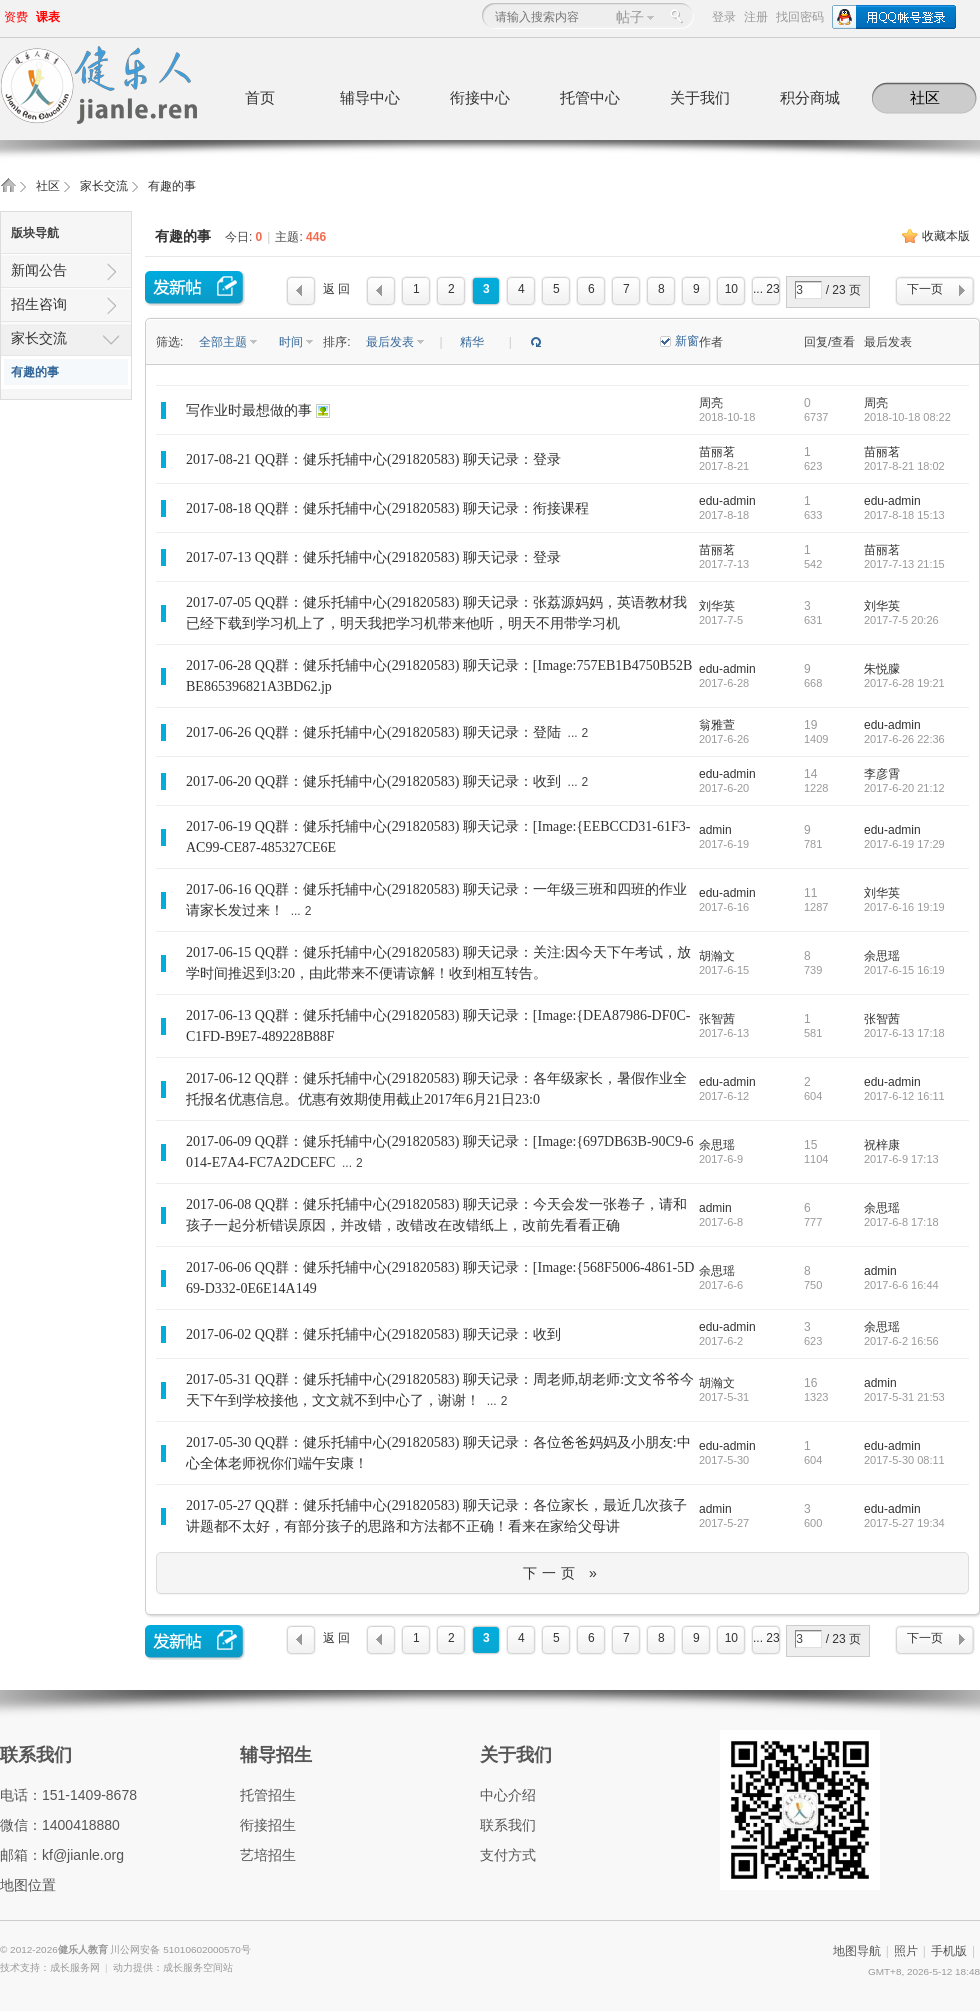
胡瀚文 (717, 956)
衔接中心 (480, 97)
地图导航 (857, 1951)
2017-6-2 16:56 (901, 1341)
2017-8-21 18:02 (904, 466)
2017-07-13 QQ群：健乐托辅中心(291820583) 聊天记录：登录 (373, 557)
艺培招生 (268, 1855)
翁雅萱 (717, 725)
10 (731, 289)
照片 (906, 1951)
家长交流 (104, 186)
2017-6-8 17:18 (901, 1222)
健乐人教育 (84, 1949)
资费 (16, 17)
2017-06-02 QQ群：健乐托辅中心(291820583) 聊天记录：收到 (373, 1334)
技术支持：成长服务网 (50, 1967)
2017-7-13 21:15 (904, 564)
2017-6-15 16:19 (904, 970)
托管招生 (268, 1795)
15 (810, 1145)
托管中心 (590, 97)
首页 (260, 97)
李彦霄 (882, 774)
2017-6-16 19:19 (904, 907)
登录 (724, 17)
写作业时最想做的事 (249, 410)
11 (810, 893)
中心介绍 (508, 1795)
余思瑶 (882, 956)
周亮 (711, 403)
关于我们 (700, 97)
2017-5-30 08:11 (904, 1460)
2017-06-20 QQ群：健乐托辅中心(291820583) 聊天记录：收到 (373, 781)
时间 (292, 342)
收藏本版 (946, 236)
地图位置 (28, 1885)
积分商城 (810, 97)
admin (715, 830)
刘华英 (717, 606)
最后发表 (391, 342)
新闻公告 (39, 270)
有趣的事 (172, 186)
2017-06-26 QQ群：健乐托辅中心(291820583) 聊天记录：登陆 (373, 732)
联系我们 (36, 1755)
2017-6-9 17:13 (901, 1159)
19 (810, 725)
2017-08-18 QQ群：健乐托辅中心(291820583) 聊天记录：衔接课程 (387, 508)
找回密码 (800, 17)
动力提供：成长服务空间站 (173, 1967)
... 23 (766, 289)
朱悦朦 (882, 669)
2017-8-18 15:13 (904, 515)
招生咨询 (39, 304)
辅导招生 (276, 1755)
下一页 (925, 289)
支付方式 (508, 1855)
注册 (756, 17)
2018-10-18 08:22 (907, 417)
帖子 (630, 17)
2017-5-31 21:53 (904, 1397)
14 (810, 774)
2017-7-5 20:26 (901, 620)
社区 (925, 97)
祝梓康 (882, 1145)
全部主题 (224, 342)
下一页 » (562, 1573)
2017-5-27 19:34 (904, 1523)
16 (810, 1383)
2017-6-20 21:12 (904, 788)
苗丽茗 (717, 452)
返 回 (336, 289)
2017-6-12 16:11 (904, 1096)
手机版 (949, 1951)
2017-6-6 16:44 (901, 1285)
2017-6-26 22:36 (904, 739)
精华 (472, 342)
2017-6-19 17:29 (904, 844)
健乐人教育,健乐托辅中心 (8, 191)
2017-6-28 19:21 (904, 683)
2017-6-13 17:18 (904, 1033)
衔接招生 (268, 1825)
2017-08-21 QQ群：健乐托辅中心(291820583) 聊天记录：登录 (373, 459)
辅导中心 (370, 97)
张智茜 (717, 1019)
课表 (48, 17)
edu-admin (727, 501)
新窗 (687, 341)
